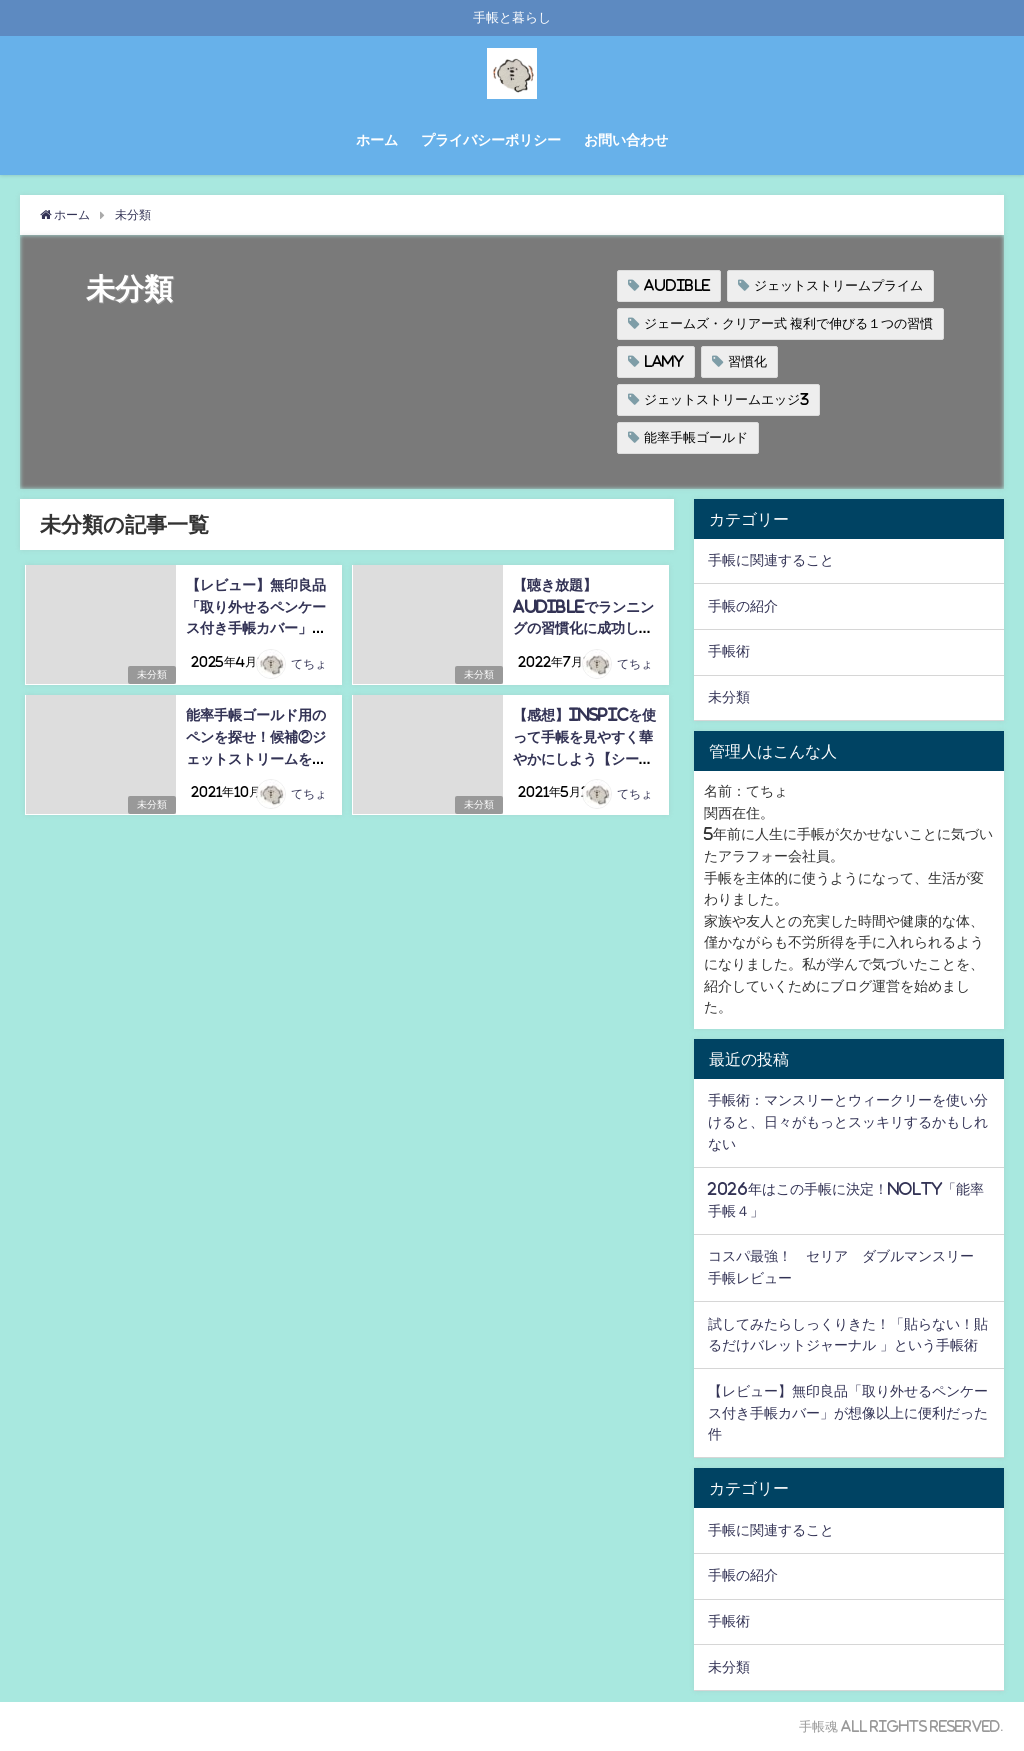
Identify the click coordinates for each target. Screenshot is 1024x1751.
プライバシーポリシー (491, 140)
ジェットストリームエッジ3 (726, 399)
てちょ (309, 665)
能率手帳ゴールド (696, 437)
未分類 (150, 674)
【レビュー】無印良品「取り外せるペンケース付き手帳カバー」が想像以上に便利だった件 (255, 628)
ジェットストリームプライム (838, 285)
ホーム (377, 140)
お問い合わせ (626, 140)
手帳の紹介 (743, 606)
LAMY (664, 361)
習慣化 (747, 361)
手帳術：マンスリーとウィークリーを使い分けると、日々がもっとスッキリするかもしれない (848, 1121)
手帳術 (729, 651)
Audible (677, 285)
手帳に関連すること (771, 560)
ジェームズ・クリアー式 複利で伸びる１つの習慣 (788, 323)
